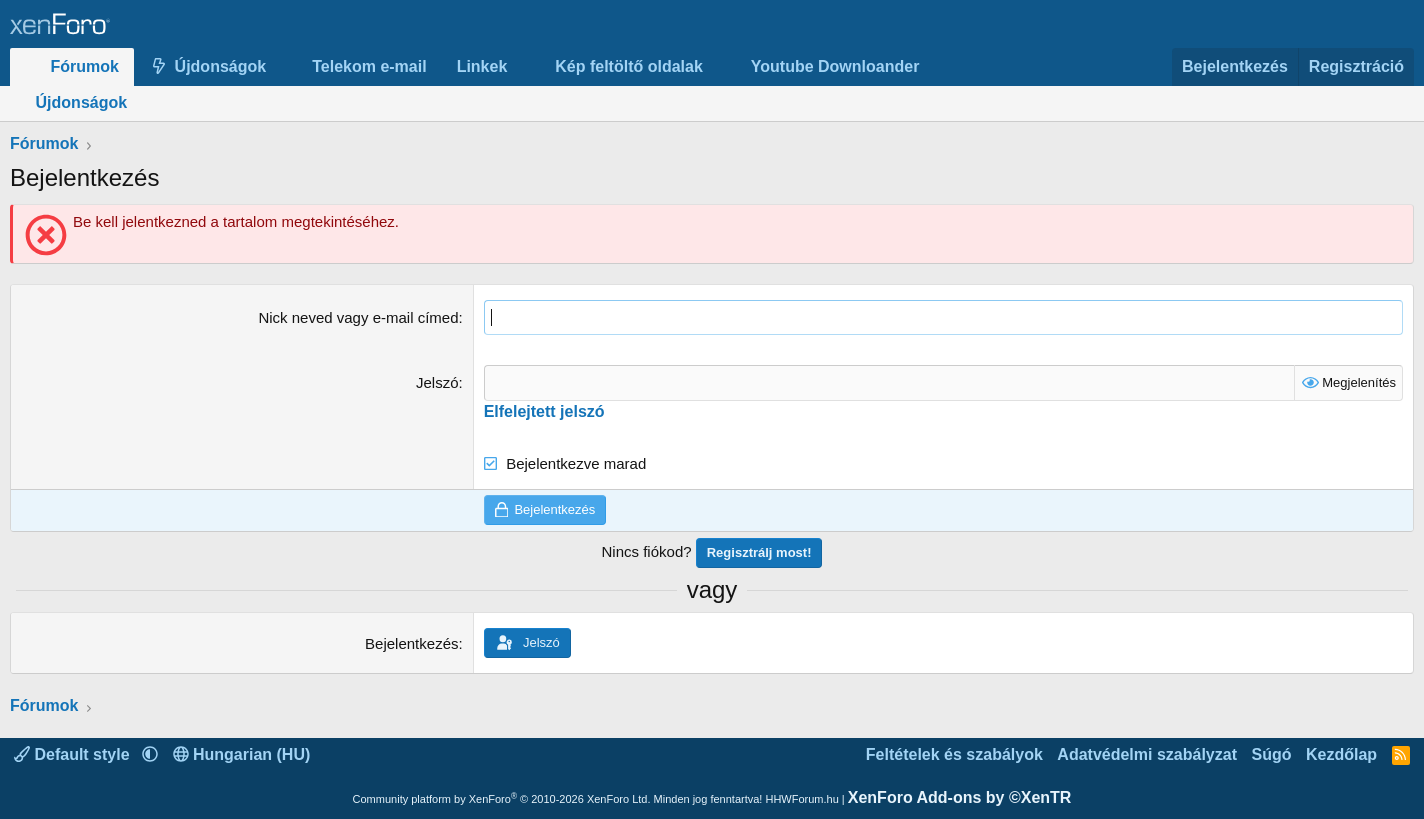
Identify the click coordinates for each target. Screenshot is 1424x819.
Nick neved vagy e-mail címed (358, 317)
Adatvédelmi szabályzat (1147, 754)
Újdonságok (221, 66)
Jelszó (437, 382)
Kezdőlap (1341, 754)
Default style (74, 754)
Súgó (1271, 754)
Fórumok (85, 66)
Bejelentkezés (411, 643)
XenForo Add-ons (960, 797)
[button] (282, 67)
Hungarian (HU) (242, 754)
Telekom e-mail (369, 66)
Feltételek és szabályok (954, 754)
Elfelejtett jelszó (544, 410)
